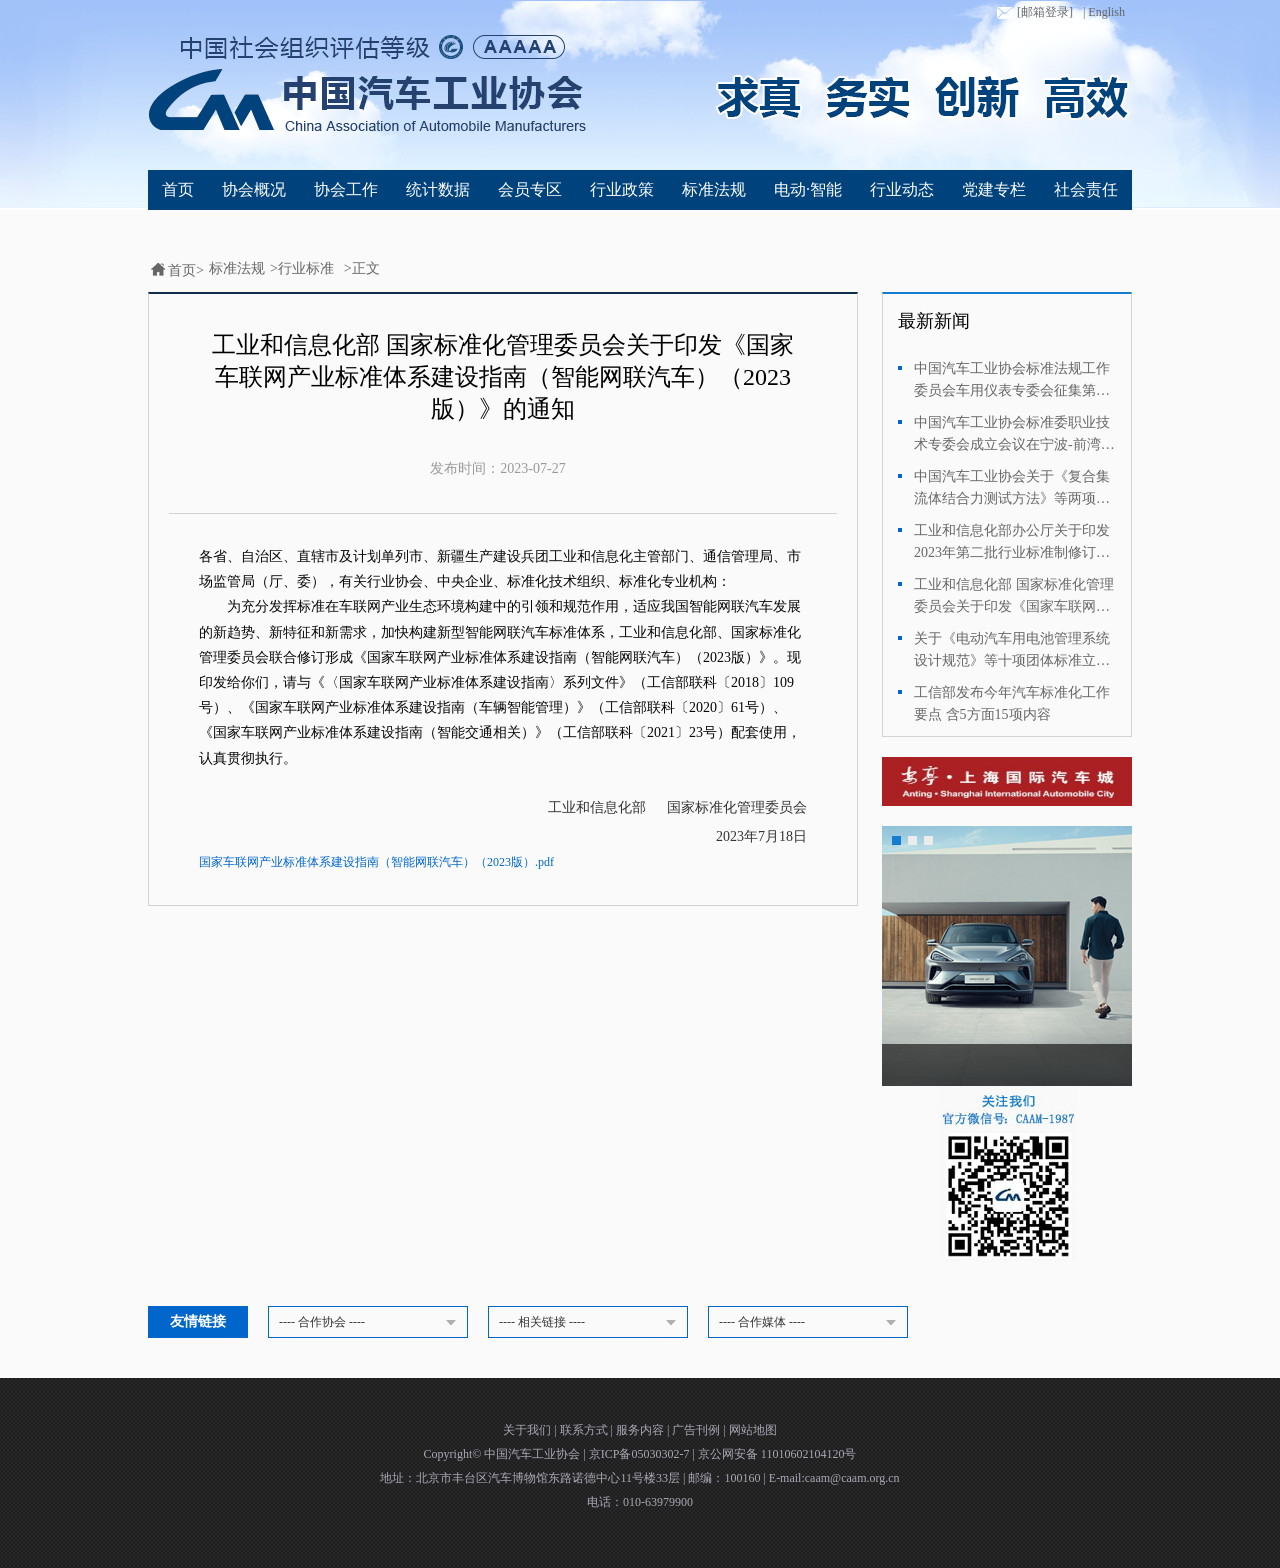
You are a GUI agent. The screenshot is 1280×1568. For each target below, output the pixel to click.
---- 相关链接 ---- (591, 1323)
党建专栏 (994, 189)
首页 (178, 189)
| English (1104, 12)
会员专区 (530, 189)
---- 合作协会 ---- (371, 1323)
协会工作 (346, 189)
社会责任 (1086, 189)
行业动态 (902, 189)
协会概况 (254, 189)
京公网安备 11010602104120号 (777, 1454)
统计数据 (438, 189)
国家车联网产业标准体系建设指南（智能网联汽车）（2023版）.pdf (376, 862)
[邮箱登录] (1033, 13)
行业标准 (306, 268)
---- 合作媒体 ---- (811, 1323)
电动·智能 (808, 189)
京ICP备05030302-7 (641, 1454)
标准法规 (714, 189)
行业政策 (622, 189)
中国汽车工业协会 (533, 1454)
